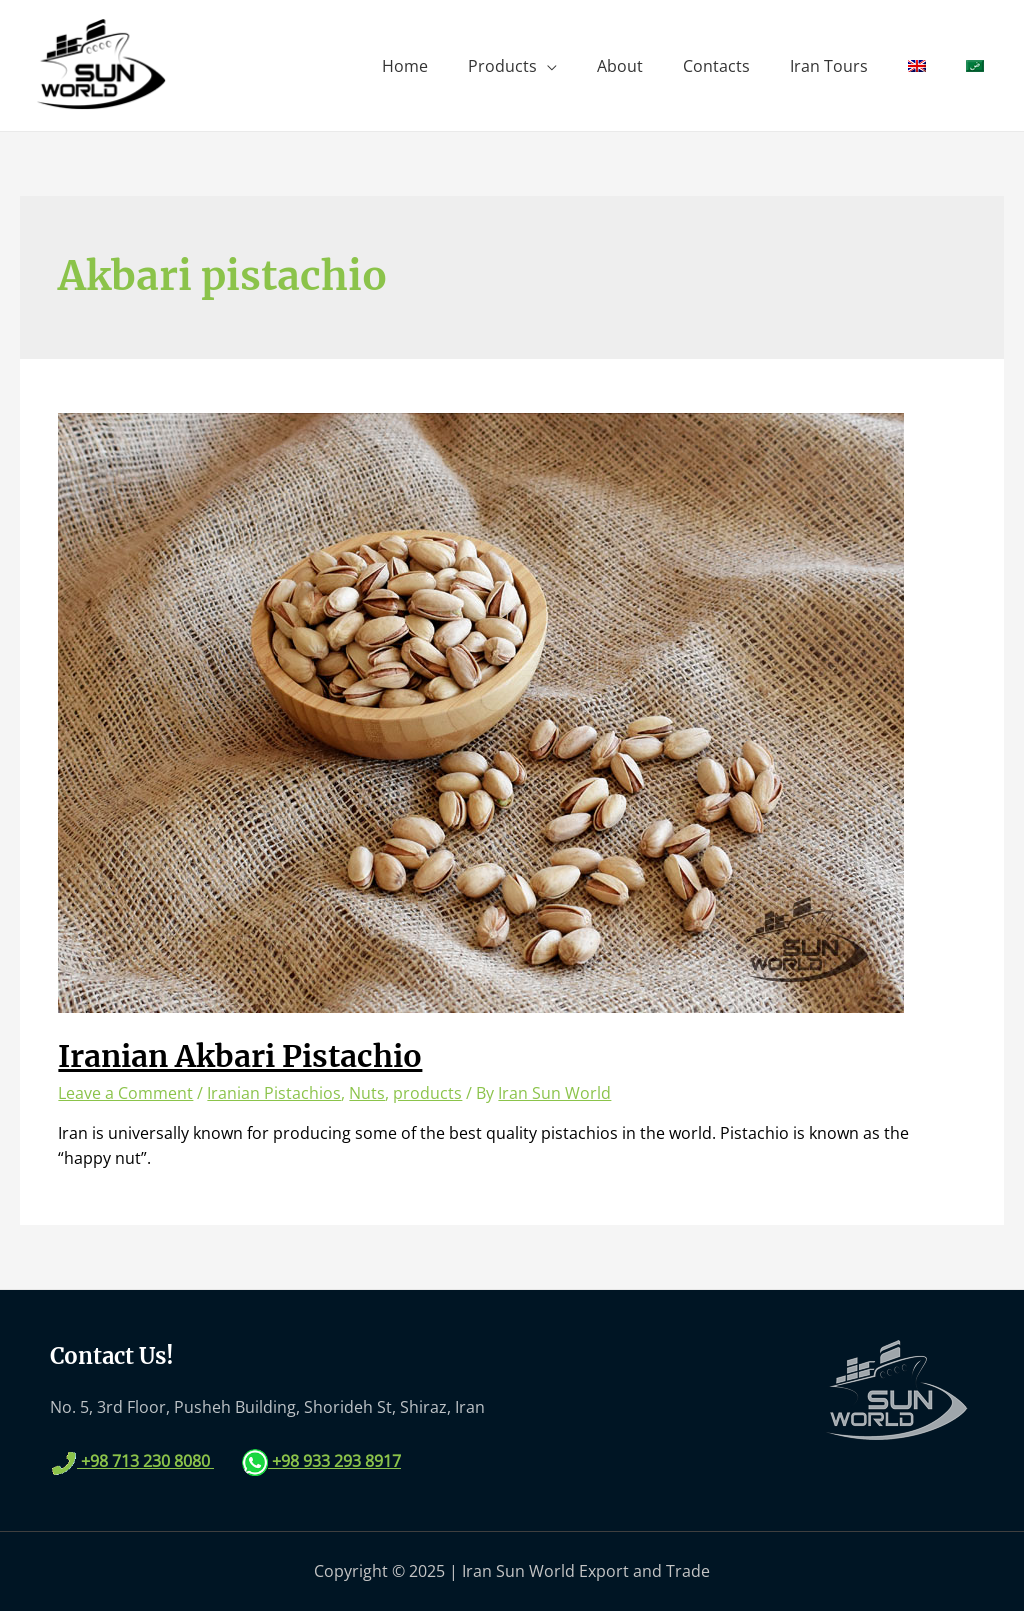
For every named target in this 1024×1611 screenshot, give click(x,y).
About (620, 66)
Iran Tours (829, 66)
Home (405, 66)
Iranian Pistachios (274, 1093)
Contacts (716, 66)
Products (502, 66)
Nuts (367, 1093)
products (427, 1093)
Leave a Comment (125, 1093)
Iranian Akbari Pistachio (240, 1056)
